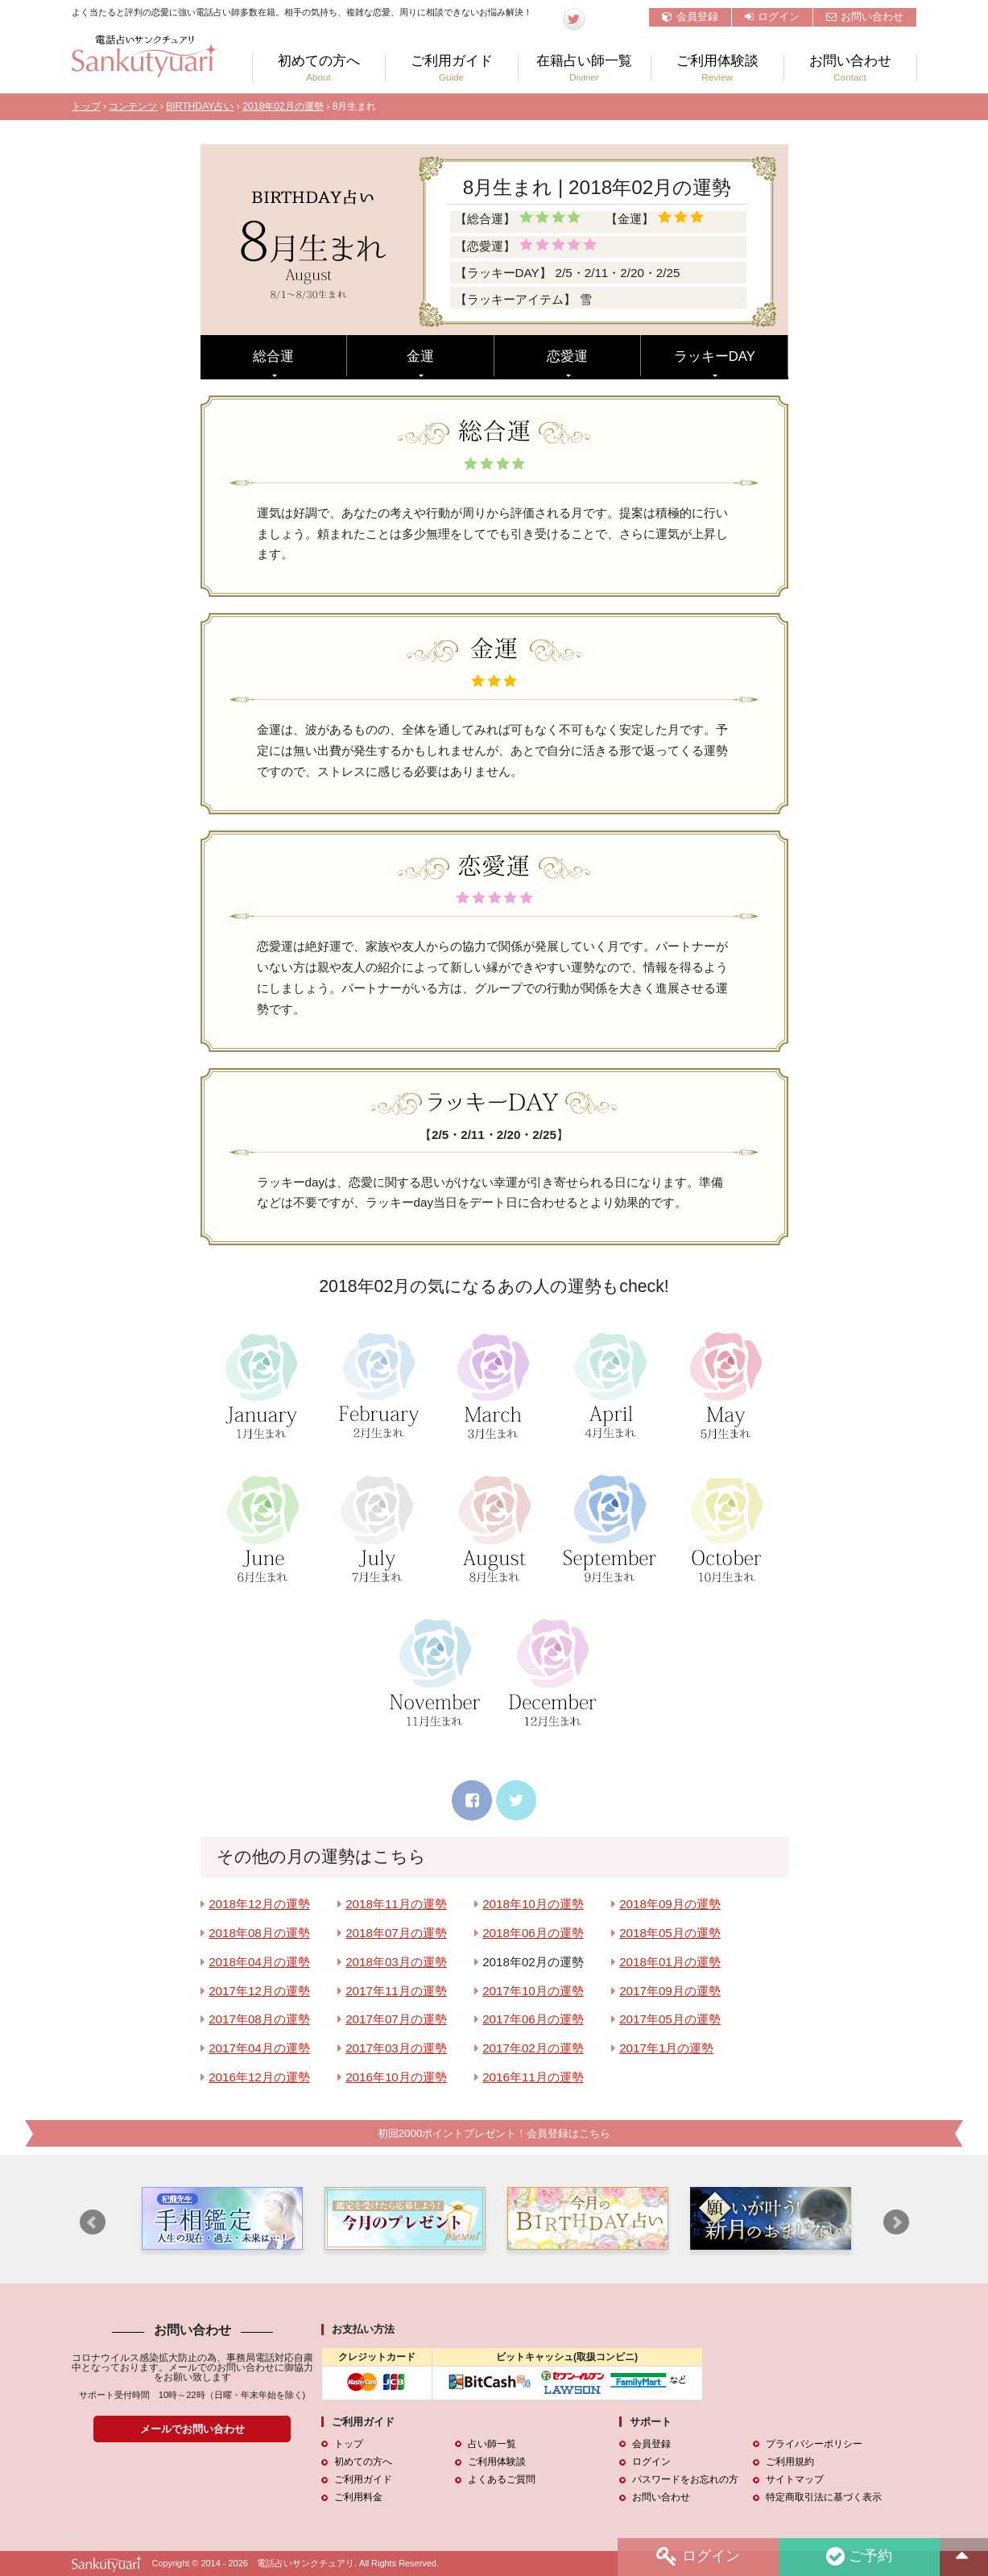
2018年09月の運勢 (670, 1904)
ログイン (772, 16)
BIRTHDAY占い (200, 106)
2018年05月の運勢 (670, 1933)
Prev (92, 2223)
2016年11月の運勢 (533, 2077)
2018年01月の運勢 (670, 1962)
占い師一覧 (491, 2444)
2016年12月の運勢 (259, 2077)
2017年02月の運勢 (533, 2048)
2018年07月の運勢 (396, 1933)
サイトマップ (794, 2480)
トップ (86, 106)
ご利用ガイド (452, 68)
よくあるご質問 (501, 2480)
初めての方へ (319, 68)
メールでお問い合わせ (192, 2429)
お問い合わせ (864, 16)
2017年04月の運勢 (259, 2048)
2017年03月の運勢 (396, 2048)
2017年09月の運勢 (670, 1991)
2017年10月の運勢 (533, 1991)
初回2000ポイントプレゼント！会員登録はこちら (493, 2133)
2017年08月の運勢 (259, 2019)
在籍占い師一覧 (585, 68)
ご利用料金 (357, 2498)
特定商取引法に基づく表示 (823, 2498)
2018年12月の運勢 (259, 1904)
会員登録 (690, 16)
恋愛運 (567, 356)
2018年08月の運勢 (259, 1933)
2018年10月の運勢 (533, 1904)
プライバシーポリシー (813, 2444)
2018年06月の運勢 (533, 1933)
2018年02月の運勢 (283, 106)
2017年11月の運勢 (396, 1991)
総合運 (273, 356)
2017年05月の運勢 (670, 2019)
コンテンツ (133, 106)
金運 (420, 356)
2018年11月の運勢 (396, 1904)
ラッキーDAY (714, 356)
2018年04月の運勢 (259, 1962)
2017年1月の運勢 (666, 2048)
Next (896, 2223)
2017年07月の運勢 (396, 2019)
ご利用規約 (789, 2462)
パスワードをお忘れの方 (684, 2480)
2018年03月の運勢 (396, 1962)
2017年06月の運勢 (533, 2019)
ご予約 (858, 2557)
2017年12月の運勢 (259, 1991)
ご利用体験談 (717, 68)
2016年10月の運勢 (396, 2077)
